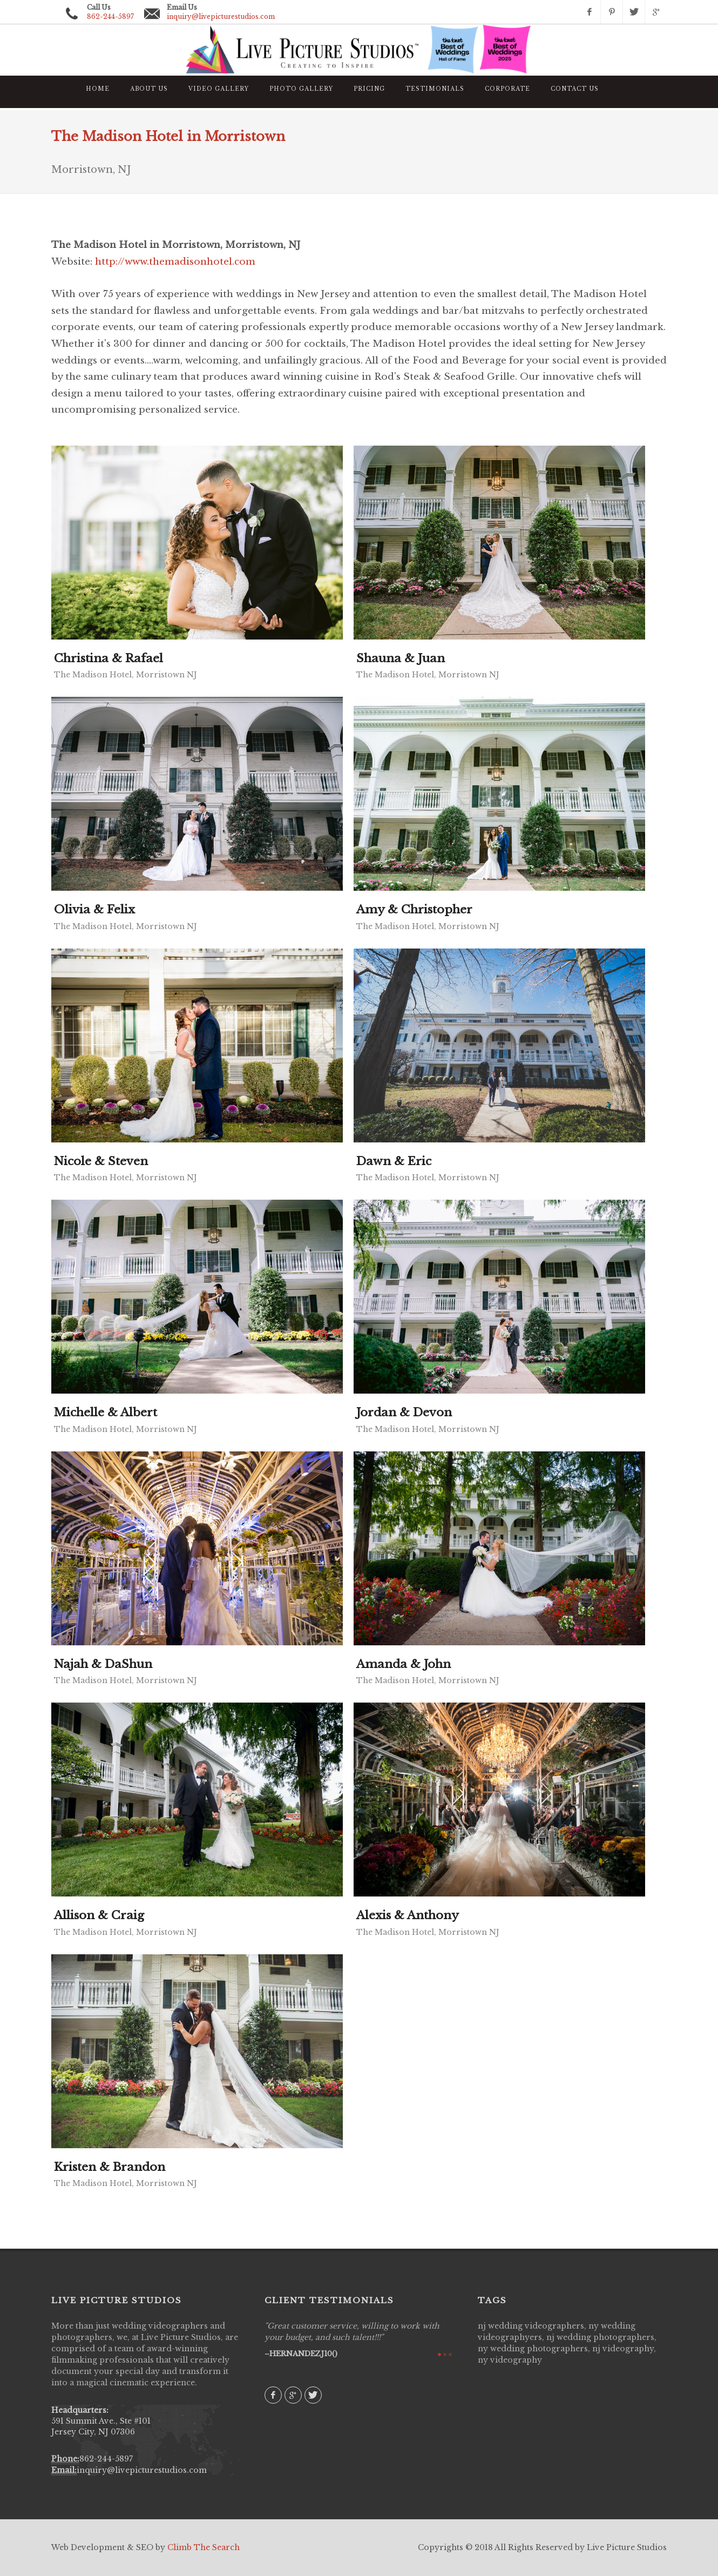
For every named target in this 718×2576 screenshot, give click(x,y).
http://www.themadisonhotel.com (175, 261)
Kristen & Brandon (109, 2167)
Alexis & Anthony (407, 1915)
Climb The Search (203, 2547)
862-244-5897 (106, 2459)
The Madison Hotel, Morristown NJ (125, 675)
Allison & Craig (99, 1915)
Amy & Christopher (414, 910)
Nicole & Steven (101, 1161)
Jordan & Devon (404, 1412)
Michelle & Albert (105, 1412)
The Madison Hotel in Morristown (168, 136)
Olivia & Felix (94, 910)
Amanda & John (403, 1664)
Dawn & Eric (393, 1161)
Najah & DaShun (103, 1664)
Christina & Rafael (108, 658)
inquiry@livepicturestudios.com (221, 16)
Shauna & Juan (400, 658)
